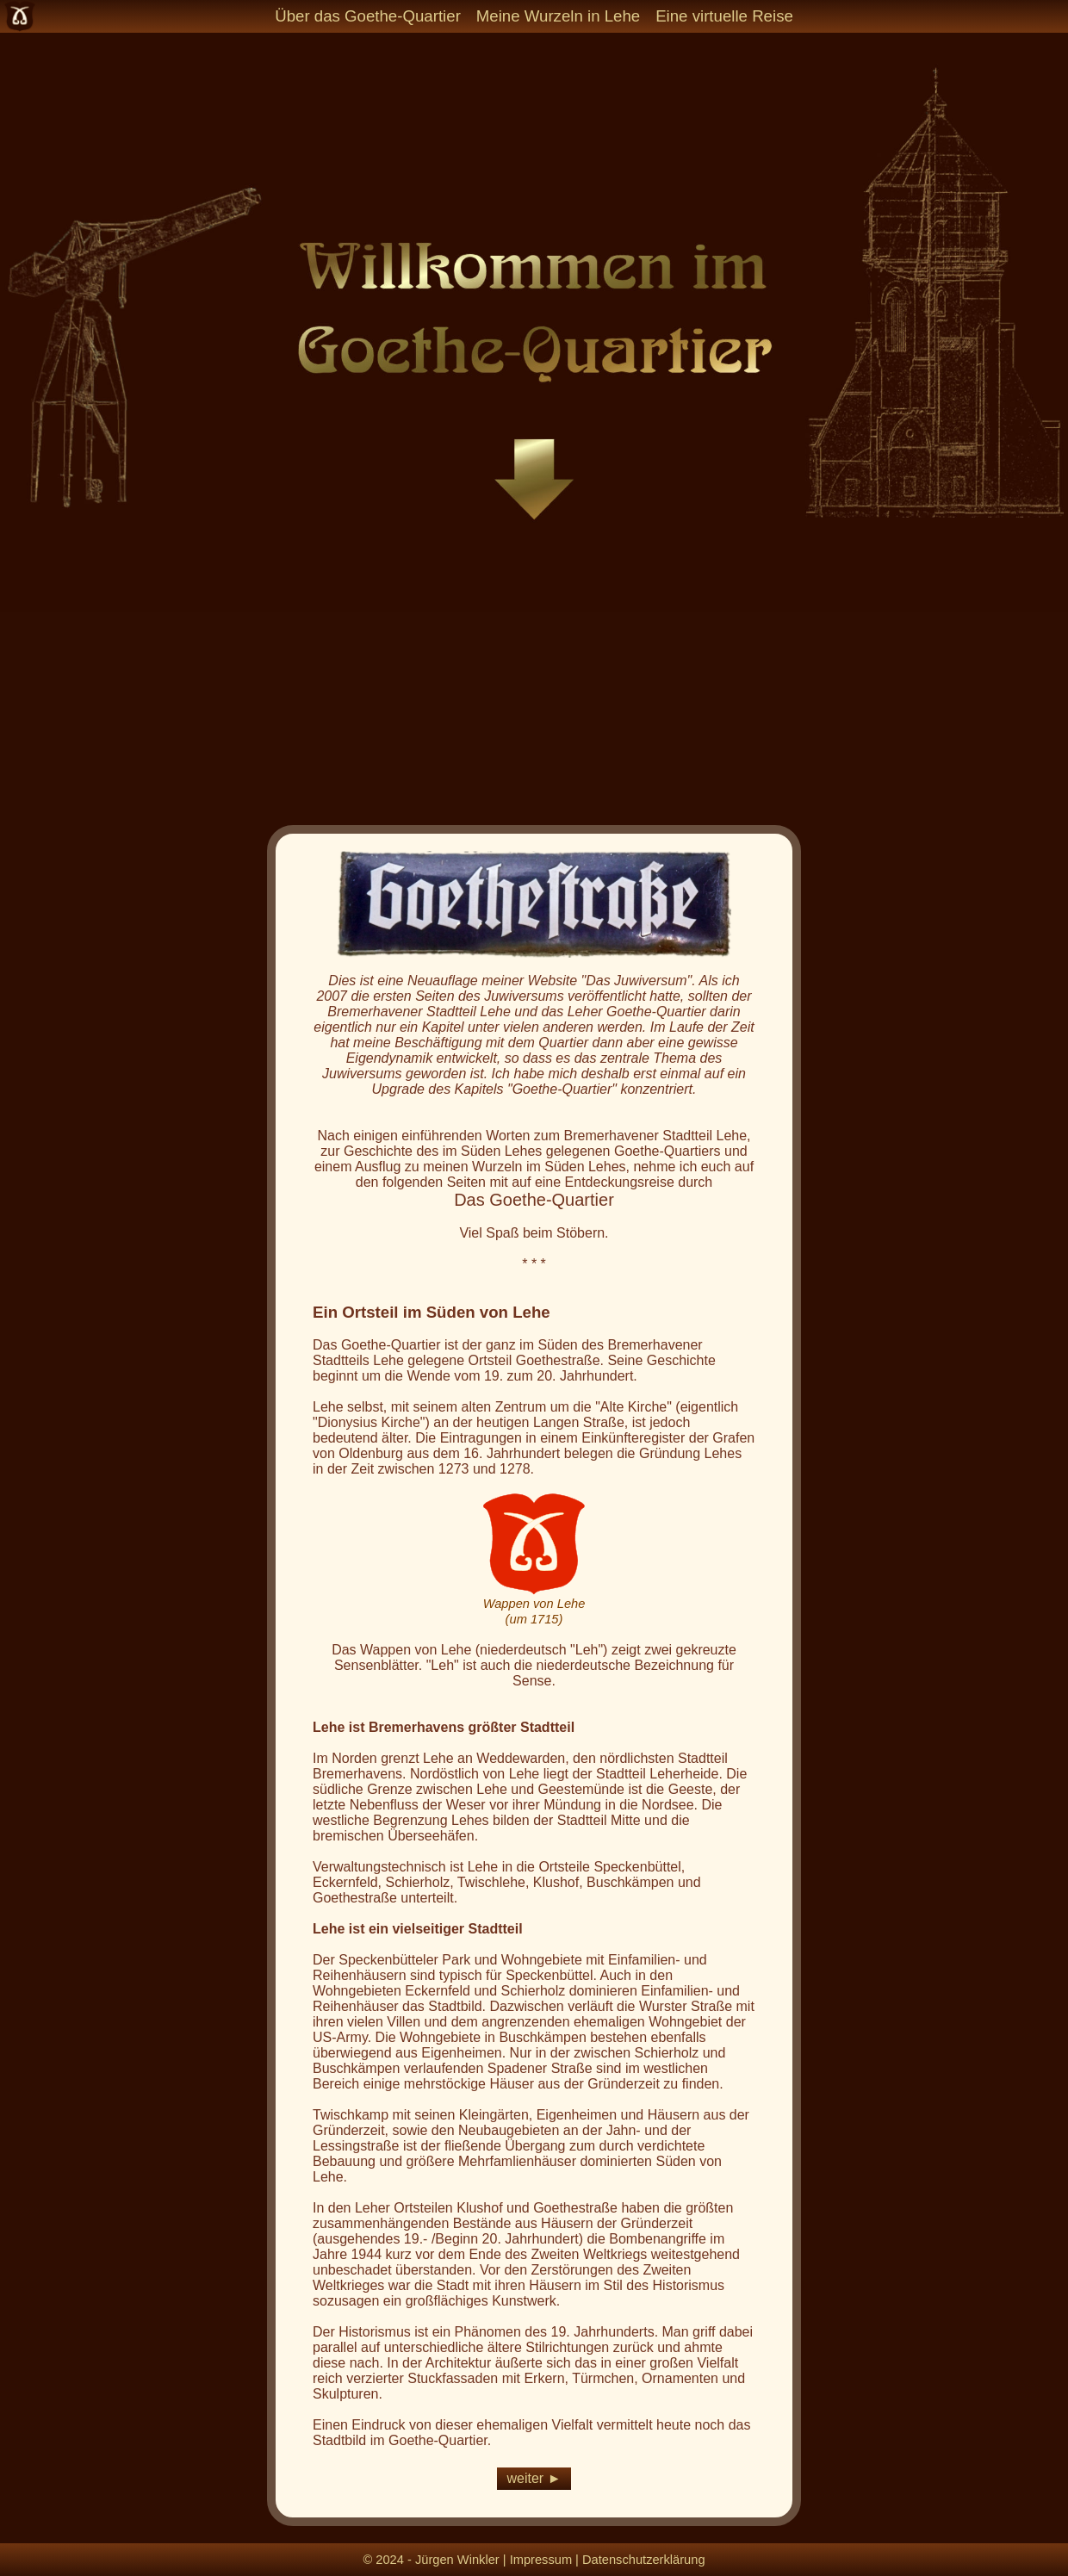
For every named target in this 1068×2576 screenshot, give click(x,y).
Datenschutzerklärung (643, 2560)
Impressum (541, 2560)
